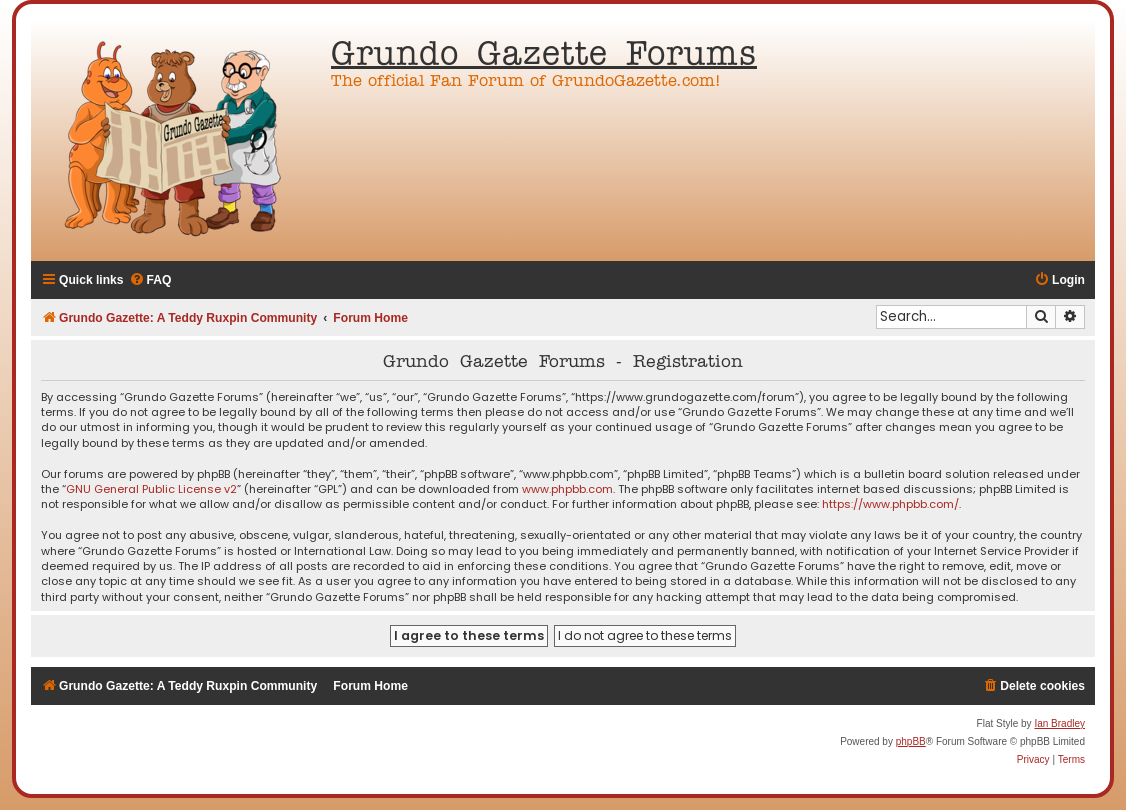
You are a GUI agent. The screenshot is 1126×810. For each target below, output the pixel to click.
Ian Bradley (1059, 723)
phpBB (911, 741)
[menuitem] (150, 280)
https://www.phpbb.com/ (890, 504)
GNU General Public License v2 (151, 489)
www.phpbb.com (567, 489)
